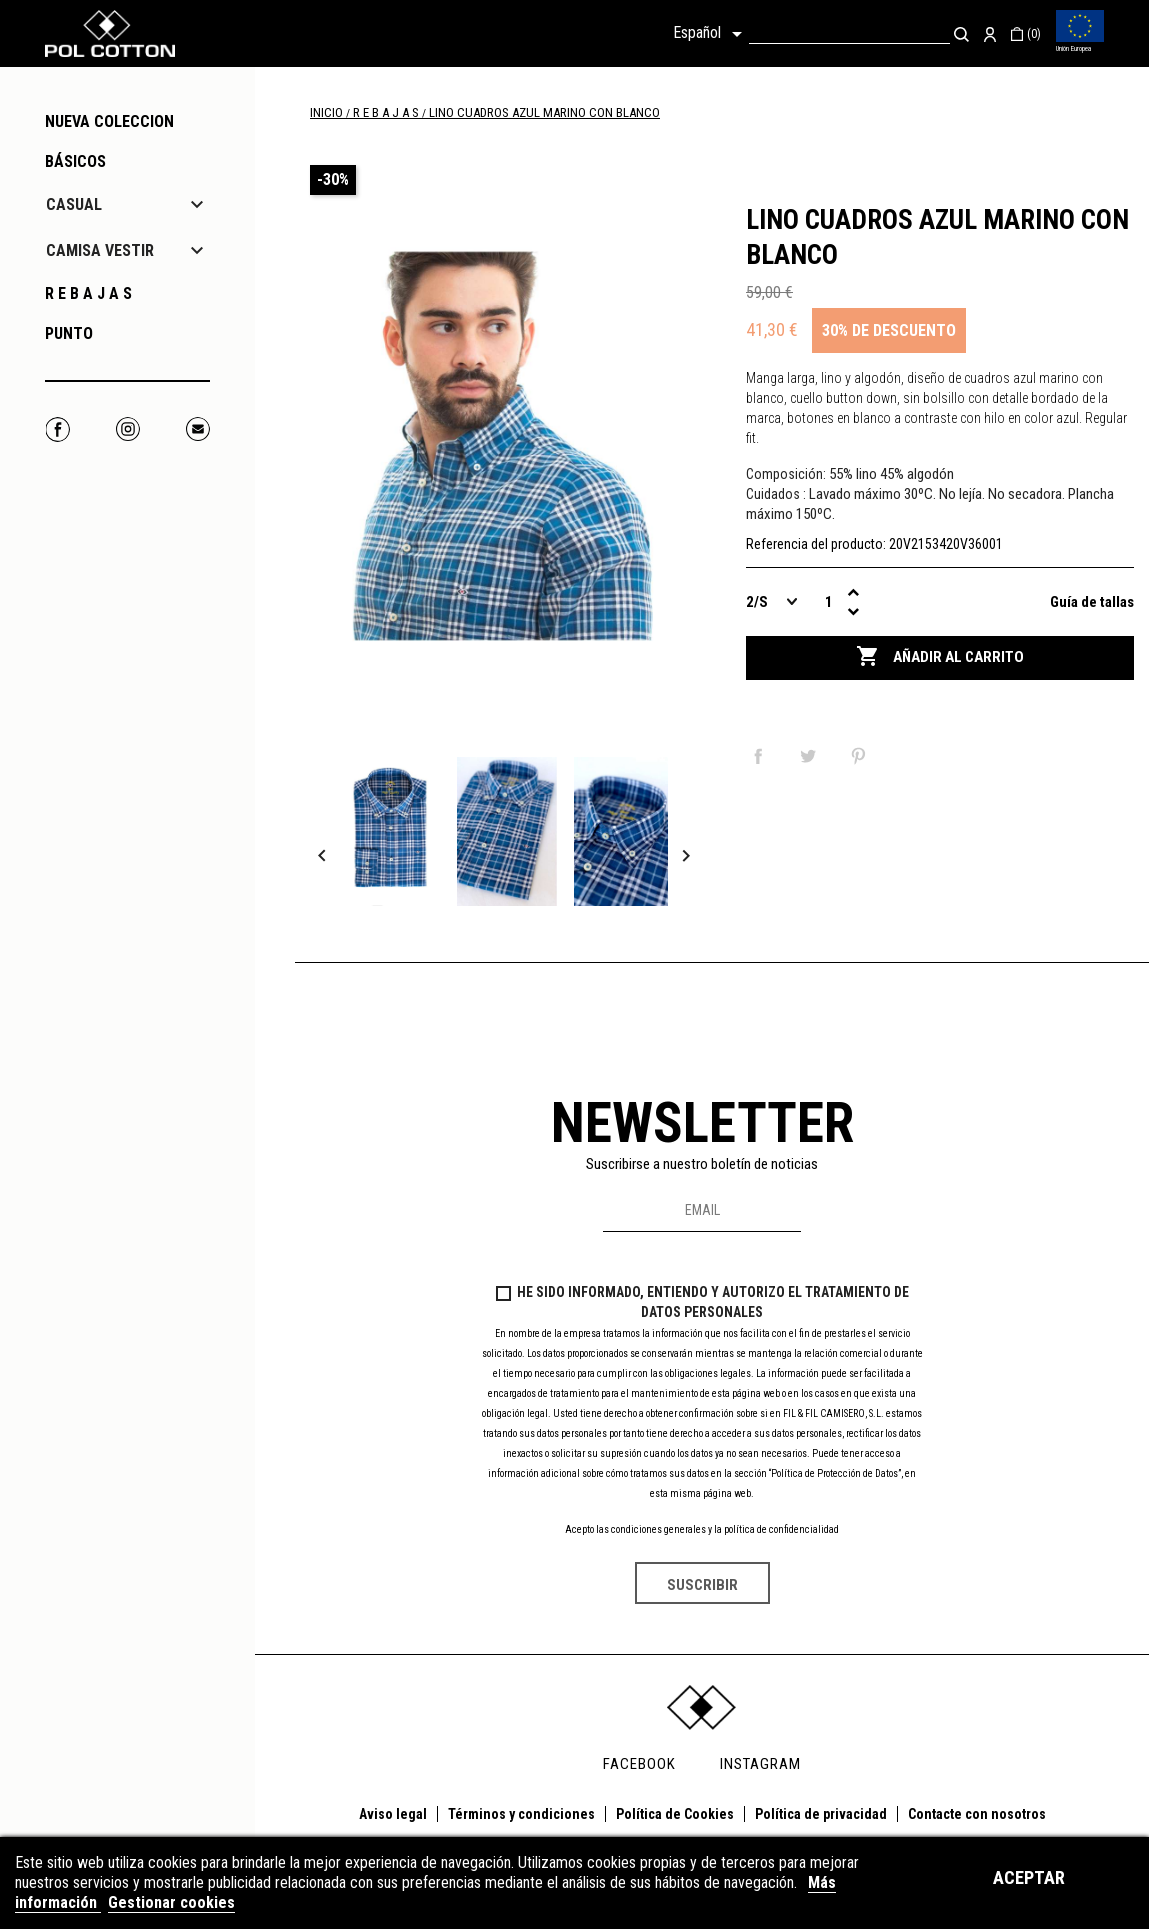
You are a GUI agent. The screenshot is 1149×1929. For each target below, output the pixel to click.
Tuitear (812, 756)
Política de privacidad (821, 1814)
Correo (197, 429)
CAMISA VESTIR (100, 250)
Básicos (75, 161)
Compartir (762, 756)
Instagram (127, 429)
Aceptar (1029, 1877)
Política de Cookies (675, 1814)
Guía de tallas (1092, 602)
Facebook (57, 429)
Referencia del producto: (816, 544)
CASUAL (74, 204)
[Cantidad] (828, 602)
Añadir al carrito (940, 657)
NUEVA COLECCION (109, 121)
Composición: (786, 474)
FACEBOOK (639, 1764)
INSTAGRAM (760, 1764)
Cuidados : (776, 494)
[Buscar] (849, 33)
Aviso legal (393, 1814)
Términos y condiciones (521, 1814)
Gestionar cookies (171, 1902)
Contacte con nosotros (977, 1814)
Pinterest (862, 756)
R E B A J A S (88, 293)
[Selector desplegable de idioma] (711, 34)
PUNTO (69, 333)
